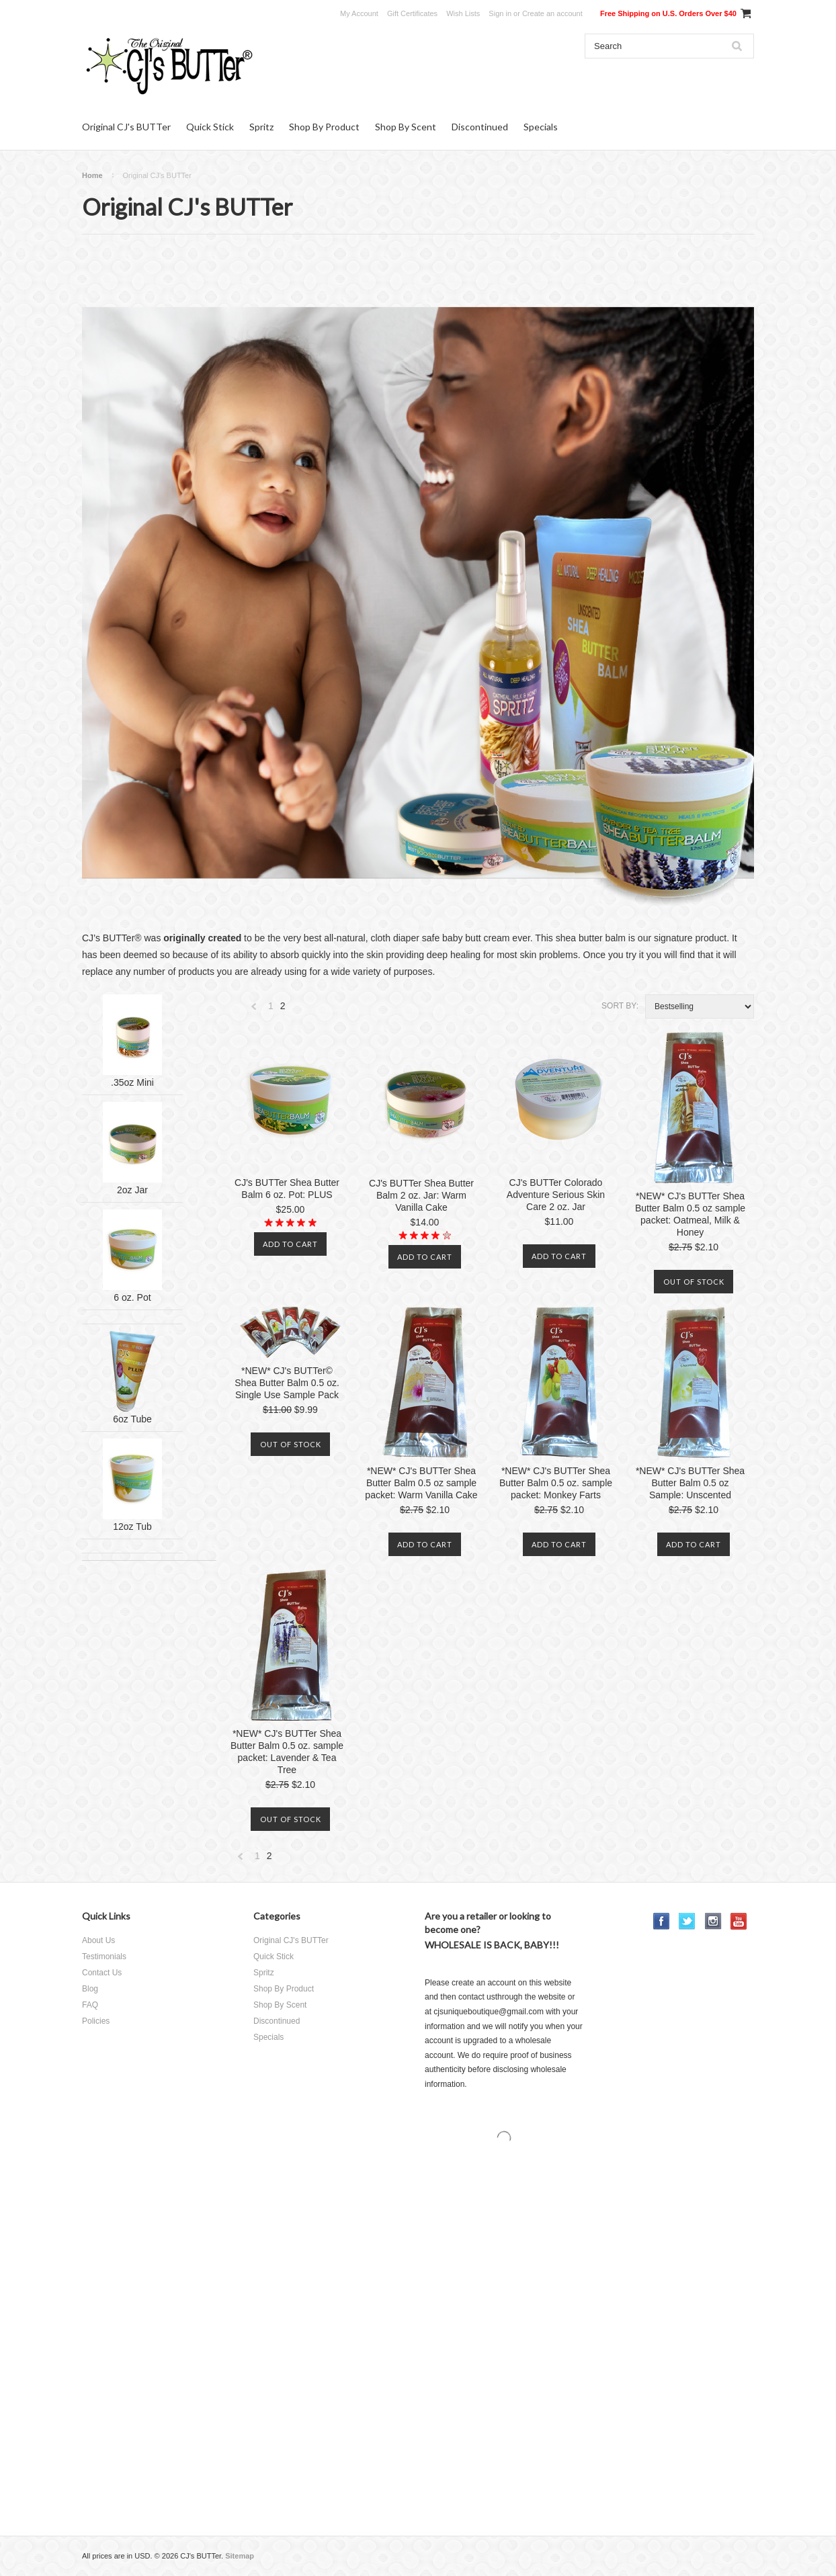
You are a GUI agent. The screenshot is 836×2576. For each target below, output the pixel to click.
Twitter (687, 1921)
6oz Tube (132, 1419)
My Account (359, 13)
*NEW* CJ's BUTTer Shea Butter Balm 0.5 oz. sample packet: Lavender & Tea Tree (287, 1751)
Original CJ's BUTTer (126, 126)
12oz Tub (132, 1526)
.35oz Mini (132, 1082)
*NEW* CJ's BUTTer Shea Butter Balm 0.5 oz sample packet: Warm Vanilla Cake (421, 1482)
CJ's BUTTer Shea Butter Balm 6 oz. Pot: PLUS (287, 1188)
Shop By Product (324, 126)
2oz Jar (132, 1190)
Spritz (261, 126)
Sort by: (619, 1006)
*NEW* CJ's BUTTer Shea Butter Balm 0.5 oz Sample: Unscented (690, 1482)
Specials (541, 126)
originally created (202, 938)
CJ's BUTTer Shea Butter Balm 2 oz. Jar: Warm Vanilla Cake (421, 1195)
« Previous (254, 1009)
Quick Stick (210, 126)
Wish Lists (463, 13)
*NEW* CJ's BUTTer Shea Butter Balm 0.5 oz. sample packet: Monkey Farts (555, 1482)
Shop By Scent (405, 126)
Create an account (552, 13)
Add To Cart (290, 1244)
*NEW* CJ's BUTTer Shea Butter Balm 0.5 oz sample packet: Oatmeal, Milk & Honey (690, 1214)
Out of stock (693, 1281)
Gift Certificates (412, 13)
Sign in (500, 13)
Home (92, 175)
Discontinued (480, 126)
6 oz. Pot (132, 1297)
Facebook (661, 1921)
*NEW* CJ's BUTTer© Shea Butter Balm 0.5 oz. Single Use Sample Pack (287, 1382)
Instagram (713, 1921)
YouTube (738, 1921)
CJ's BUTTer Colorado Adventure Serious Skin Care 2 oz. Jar (556, 1194)
